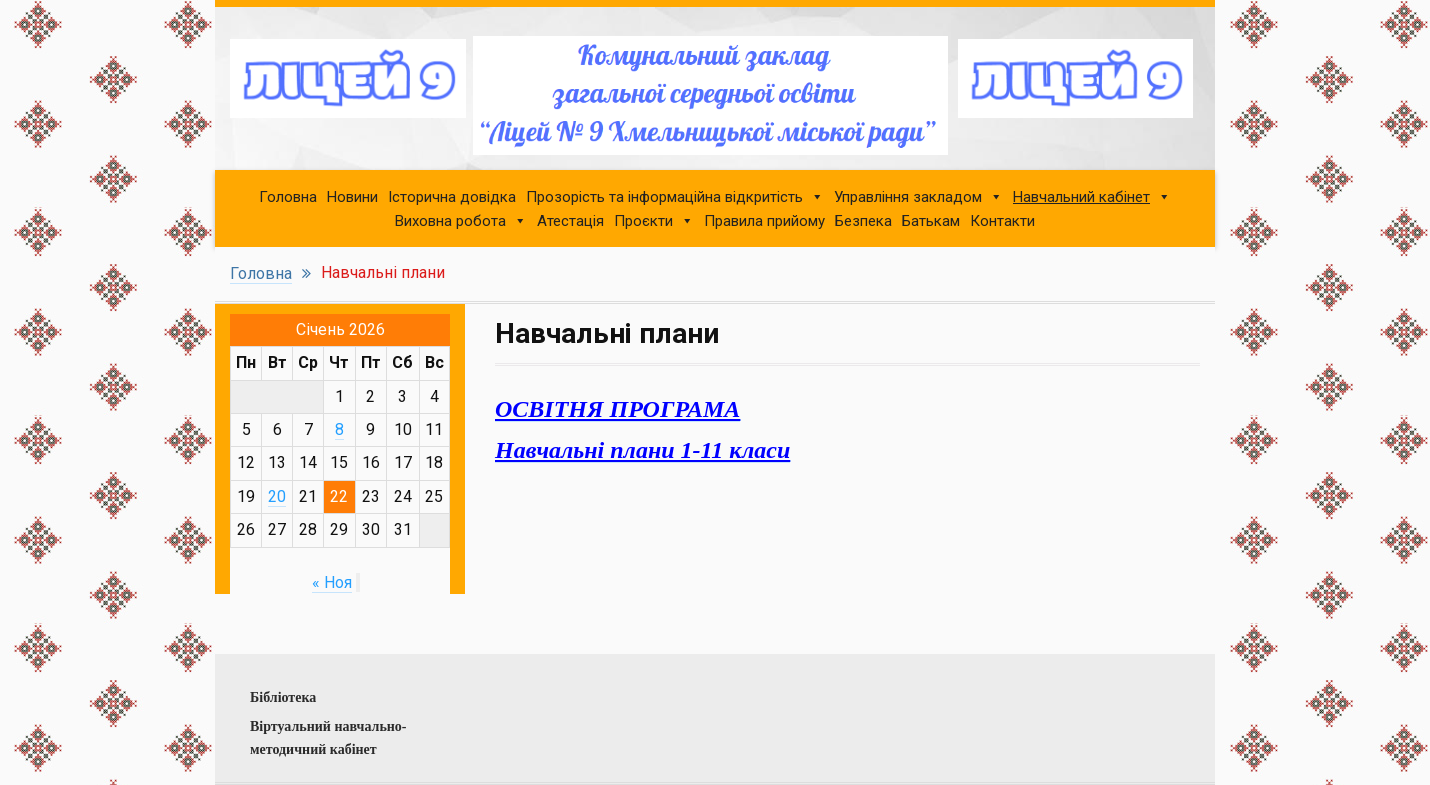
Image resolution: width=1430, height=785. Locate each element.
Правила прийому (764, 221)
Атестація (570, 221)
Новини (352, 197)
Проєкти (643, 221)
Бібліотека (283, 697)
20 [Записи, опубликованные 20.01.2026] (277, 496)
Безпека (863, 221)
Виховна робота (450, 221)
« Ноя (332, 582)
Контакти (1002, 221)
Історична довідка (452, 197)
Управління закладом (908, 197)
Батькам (931, 221)
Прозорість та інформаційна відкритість (664, 197)
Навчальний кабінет (1081, 197)
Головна (288, 197)
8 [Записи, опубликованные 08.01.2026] (339, 429)
